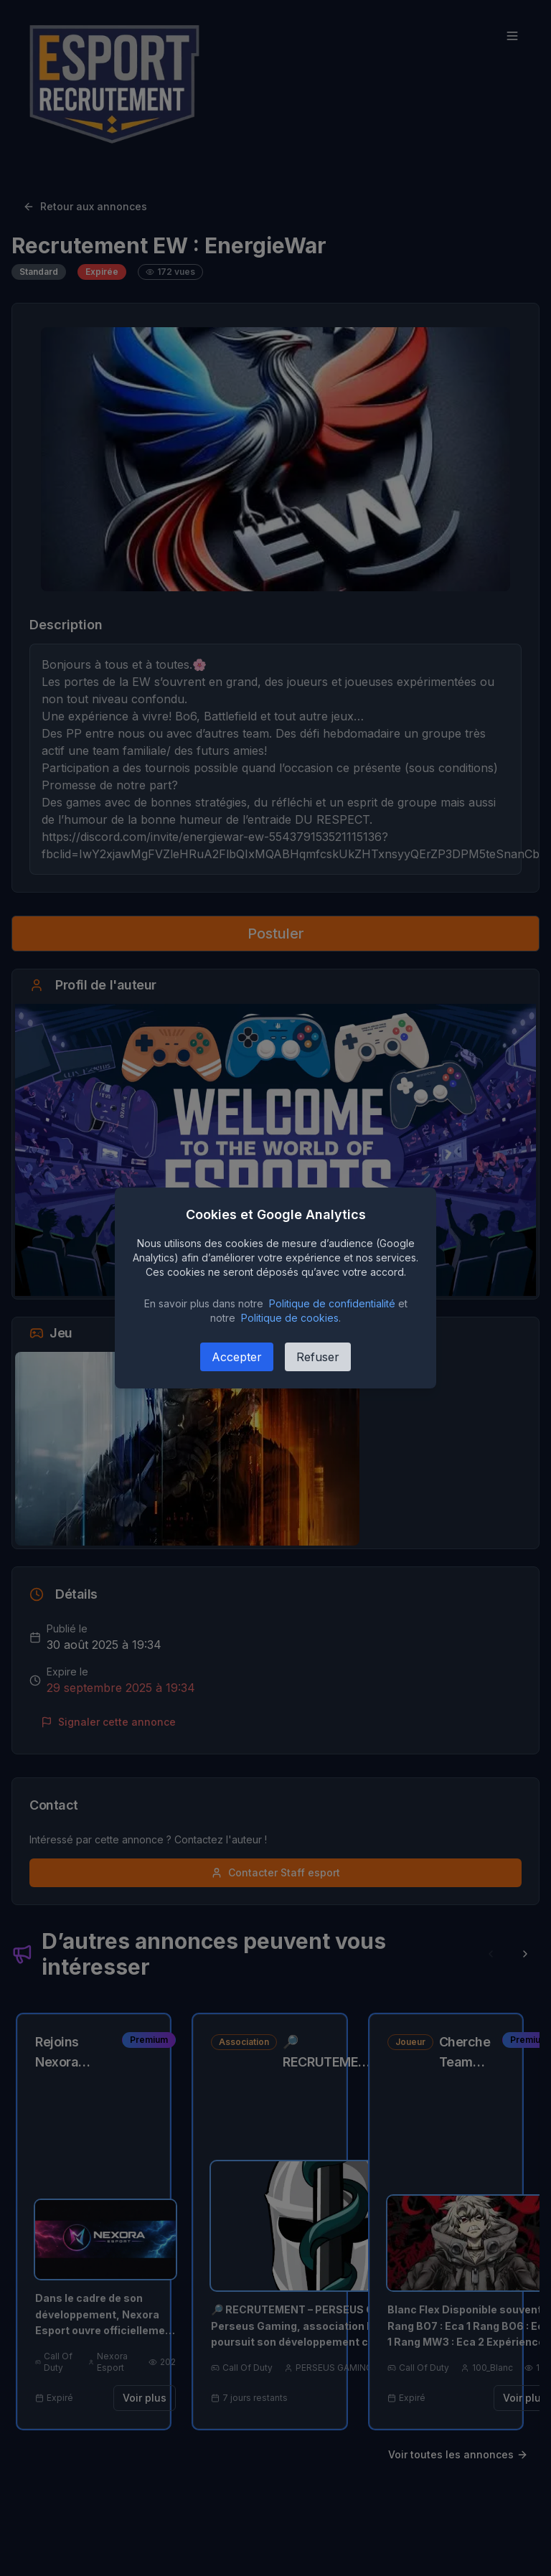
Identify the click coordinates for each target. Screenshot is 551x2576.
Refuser (317, 1357)
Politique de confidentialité (332, 1303)
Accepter (237, 1357)
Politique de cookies (290, 1318)
